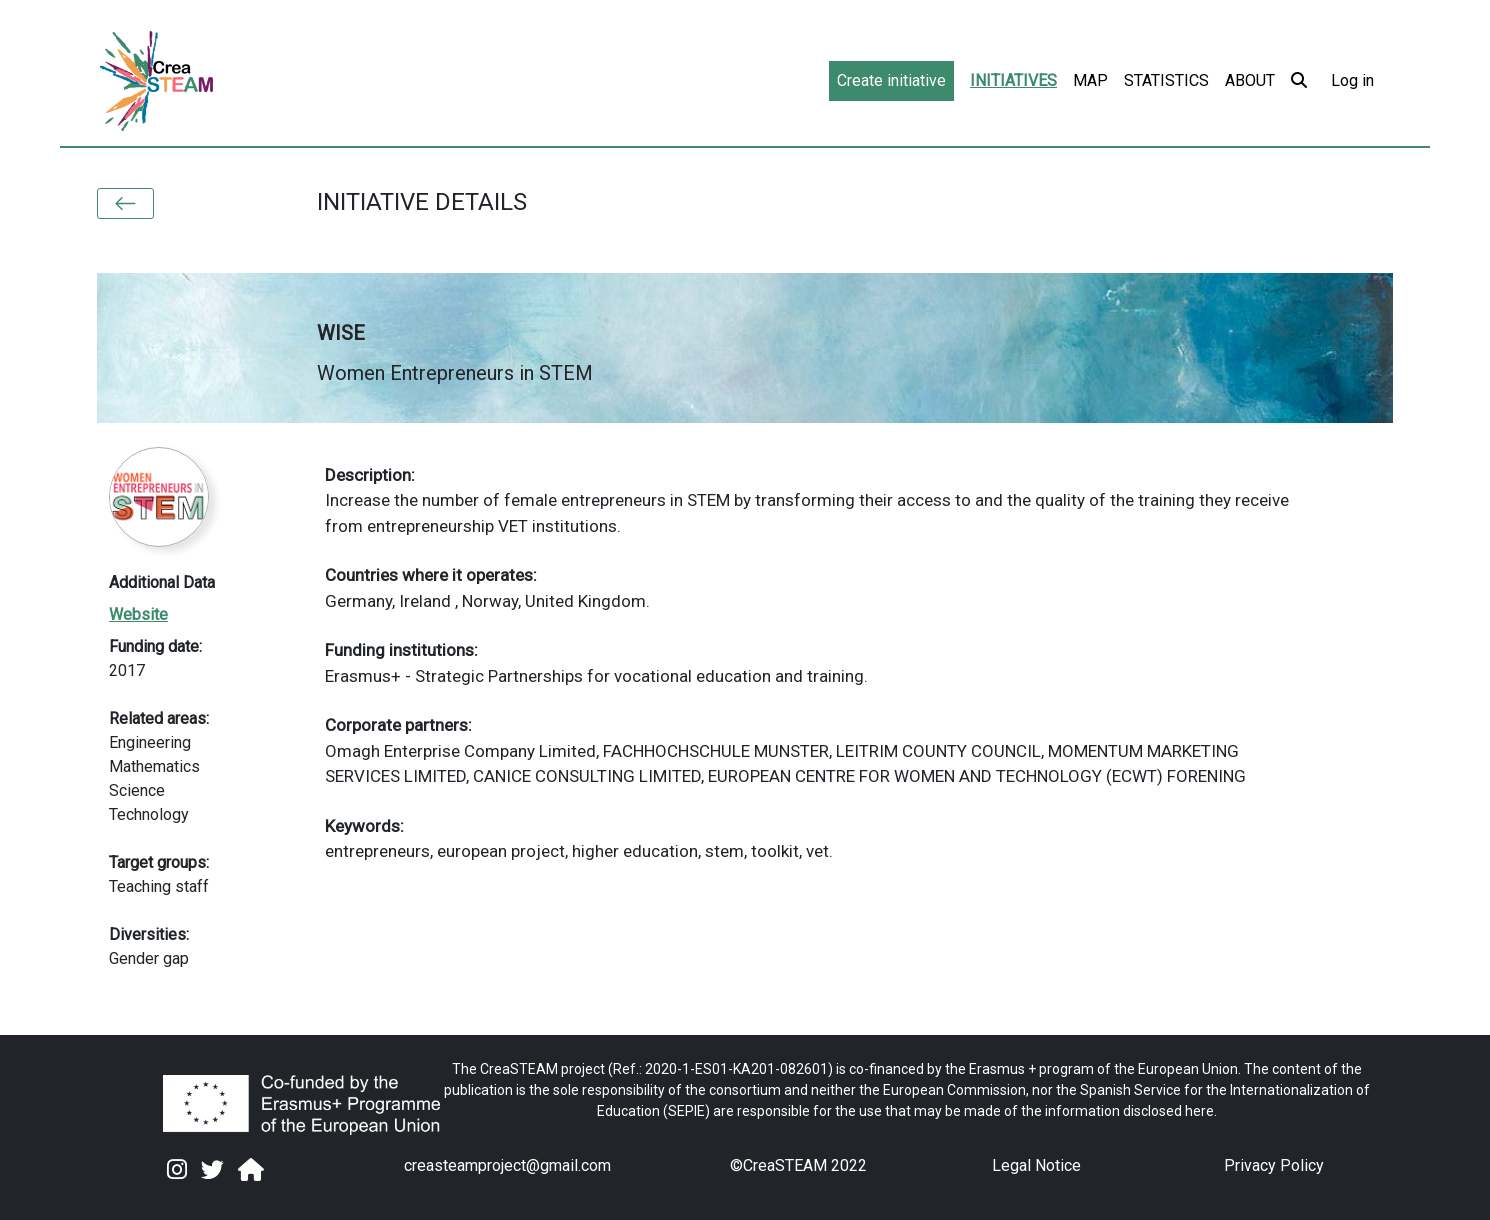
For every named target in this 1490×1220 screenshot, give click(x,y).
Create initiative (891, 80)
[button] (125, 203)
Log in (1352, 80)
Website (138, 614)
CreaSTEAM (785, 1165)
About (1250, 80)
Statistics (1166, 80)
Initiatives (1013, 80)
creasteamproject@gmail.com (507, 1165)
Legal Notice (1036, 1165)
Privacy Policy (1274, 1165)
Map (1090, 80)
